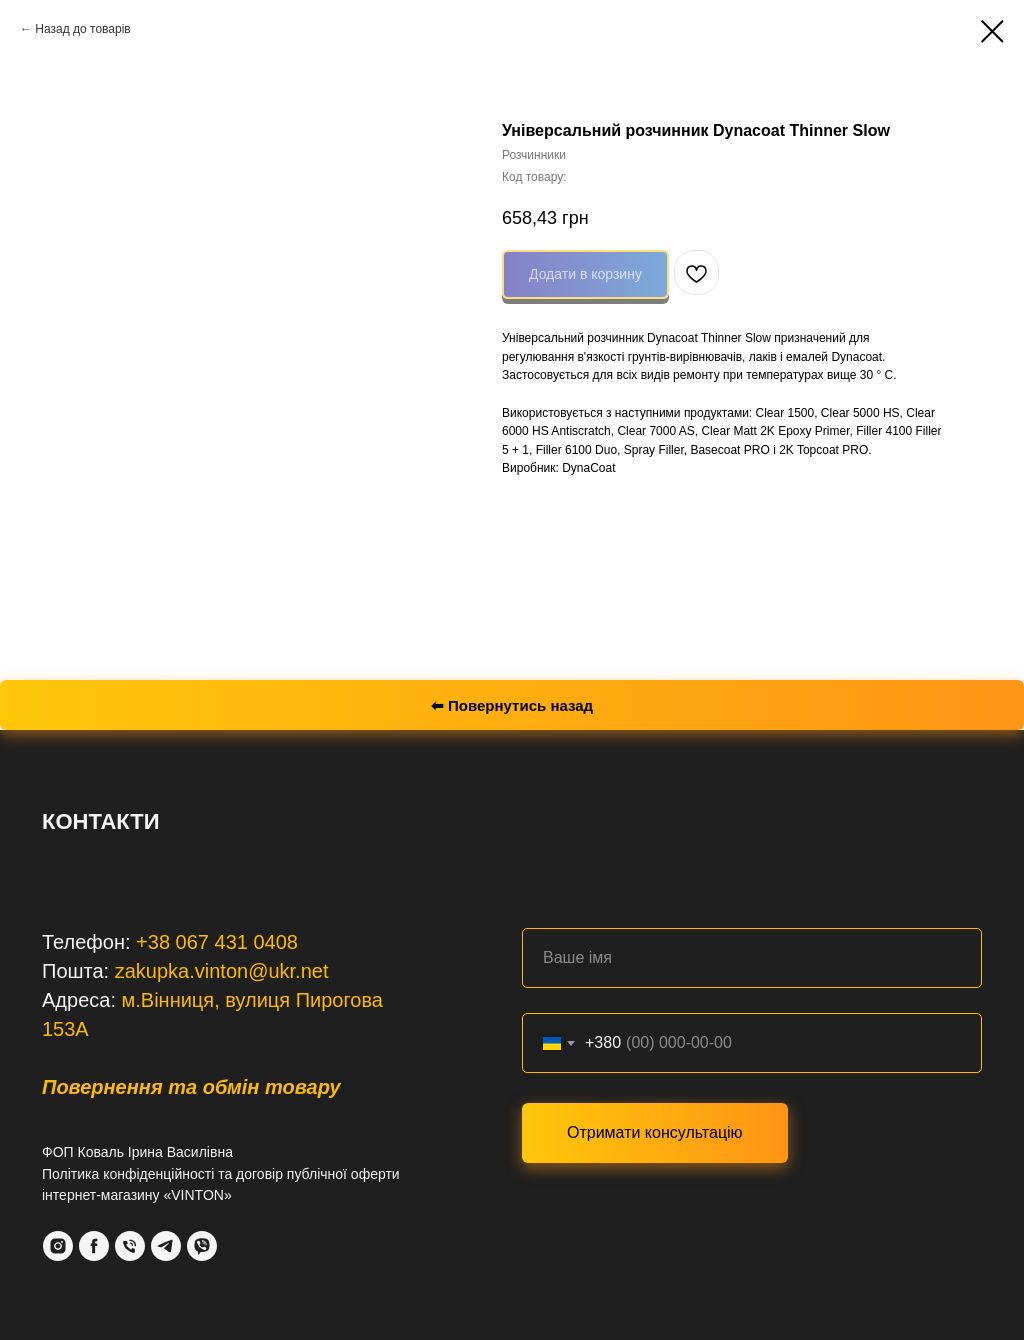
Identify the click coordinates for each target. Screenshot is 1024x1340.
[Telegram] (166, 1246)
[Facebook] (94, 1246)
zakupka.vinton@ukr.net (222, 971)
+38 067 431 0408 (217, 942)
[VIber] (202, 1246)
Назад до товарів (82, 29)
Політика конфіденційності (128, 1174)
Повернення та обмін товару (191, 1087)
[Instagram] (58, 1246)
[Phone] (130, 1246)
